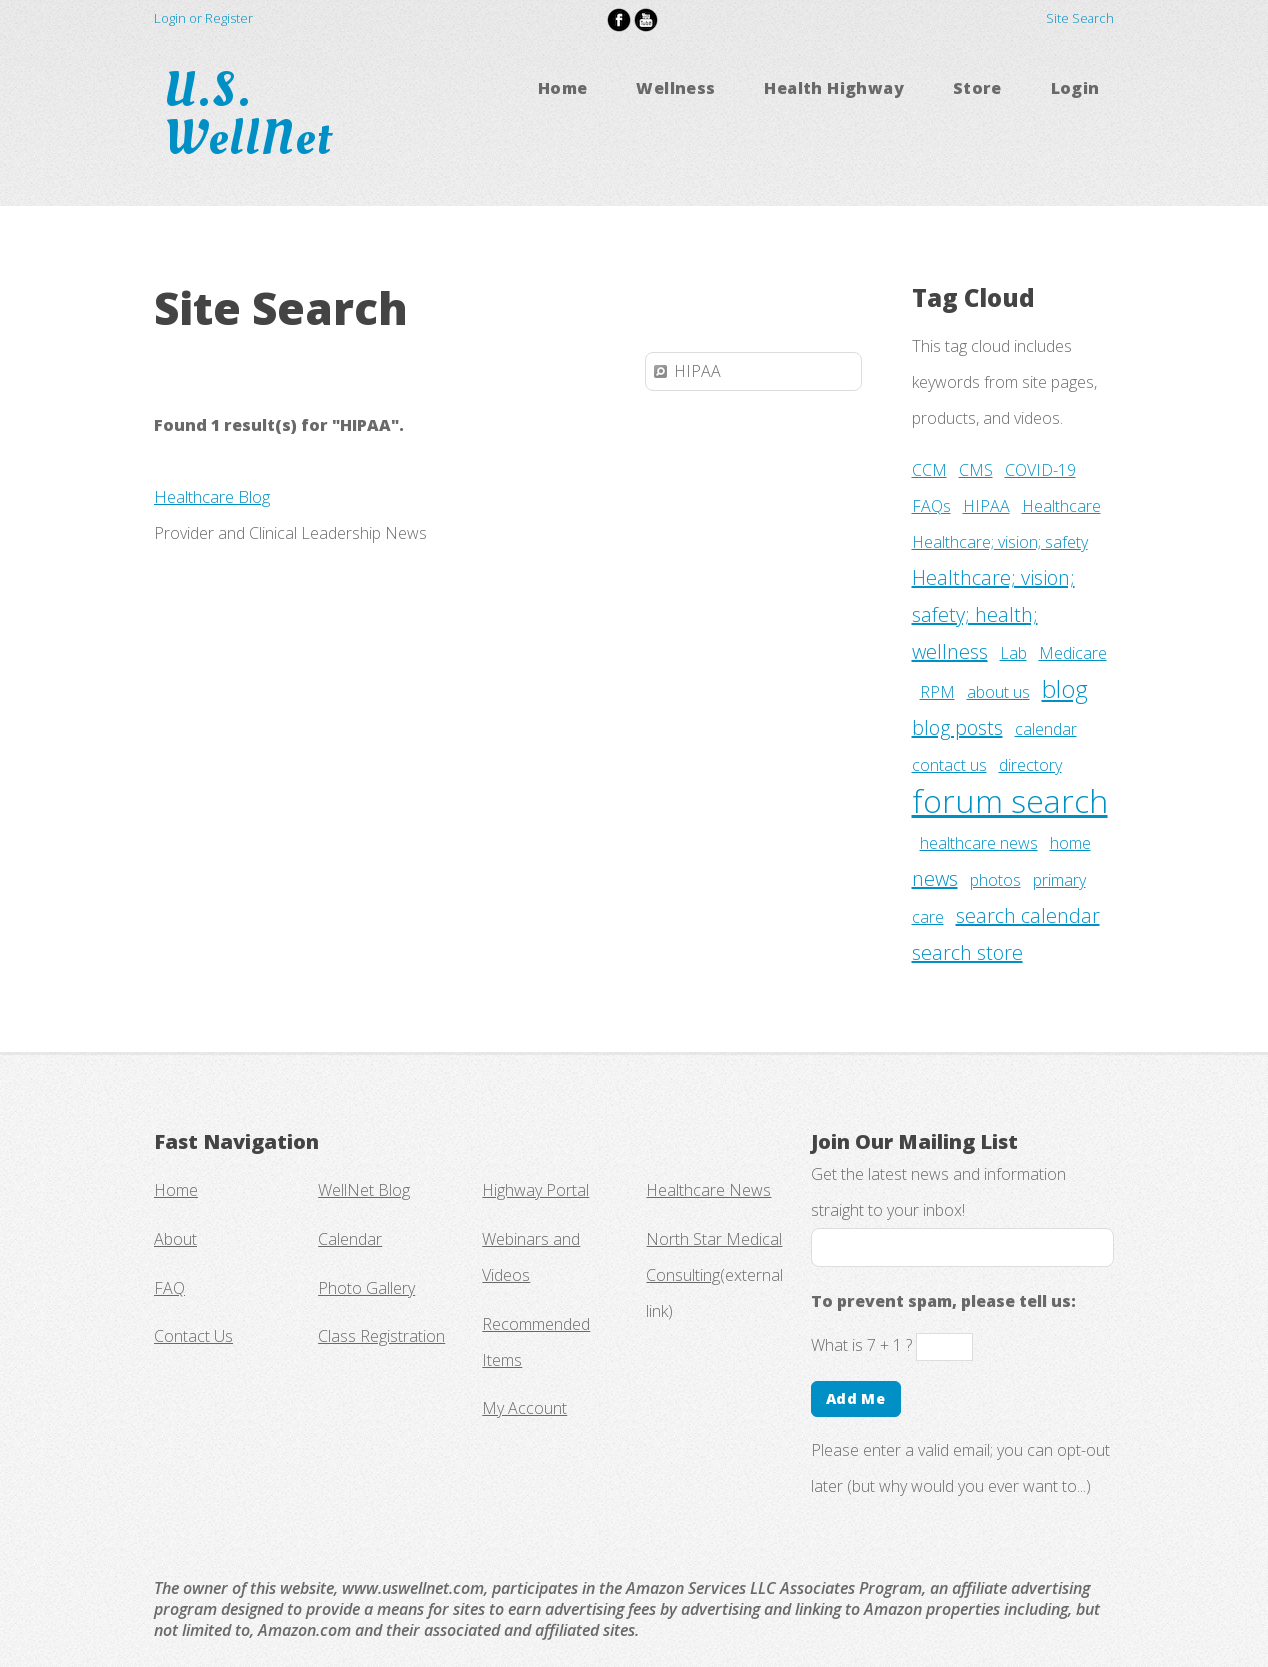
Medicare (1073, 653)
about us (998, 692)
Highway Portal (535, 1190)
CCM (929, 470)
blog (1065, 688)
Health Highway (834, 88)
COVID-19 (1040, 470)
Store (977, 88)
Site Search (1080, 18)
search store (967, 952)
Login (1075, 88)
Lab (1013, 653)
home (1070, 843)
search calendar (1028, 915)
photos (995, 880)
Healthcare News (708, 1190)
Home (563, 88)
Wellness (675, 88)
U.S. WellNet (255, 114)
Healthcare (1061, 506)
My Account (524, 1408)
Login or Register (203, 18)
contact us (949, 765)
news (935, 878)
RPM (937, 692)
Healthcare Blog (212, 496)
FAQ (169, 1288)
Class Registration (381, 1336)
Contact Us (193, 1336)
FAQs (931, 506)
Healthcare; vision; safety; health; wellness (993, 614)
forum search (1010, 800)
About (175, 1239)
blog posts (957, 727)
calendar (1046, 729)
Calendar (350, 1239)
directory (1030, 765)
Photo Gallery (366, 1288)
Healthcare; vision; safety (1000, 542)
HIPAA (986, 506)
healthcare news (979, 843)
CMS (976, 470)
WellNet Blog (364, 1190)
